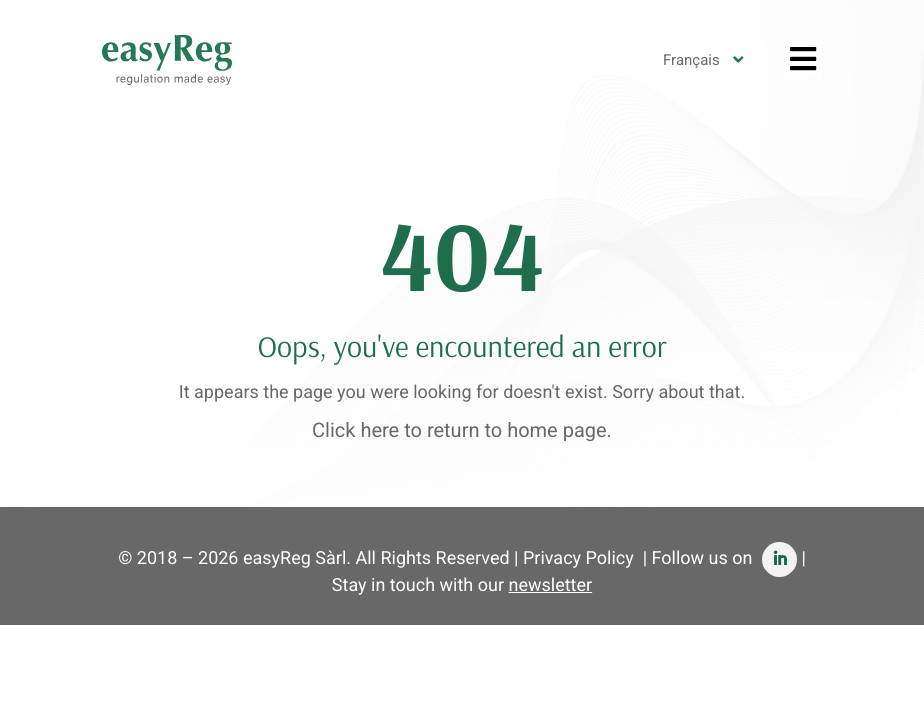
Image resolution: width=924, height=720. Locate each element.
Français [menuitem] (691, 60)
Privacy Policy (578, 558)
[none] (703, 60)
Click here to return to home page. (462, 430)
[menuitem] (703, 60)
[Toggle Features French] (802, 59)
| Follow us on (720, 558)
